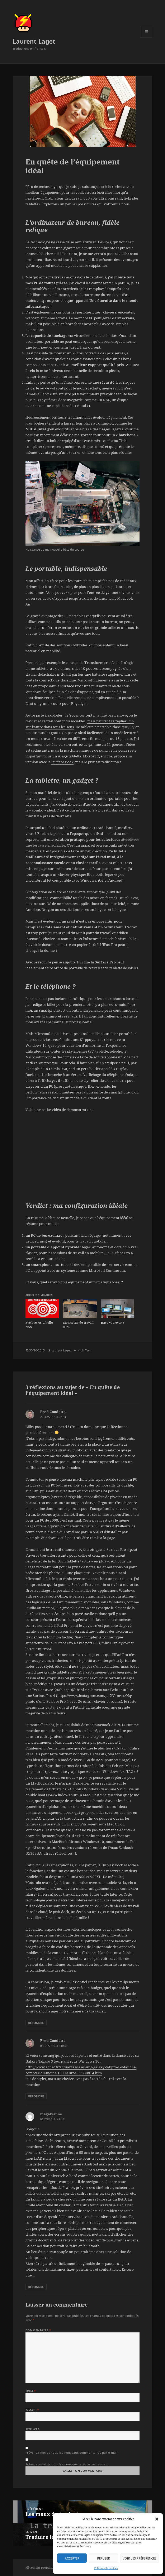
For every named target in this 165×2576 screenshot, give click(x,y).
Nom (30, 2391)
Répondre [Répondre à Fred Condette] (36, 2023)
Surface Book (62, 762)
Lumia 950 (58, 1068)
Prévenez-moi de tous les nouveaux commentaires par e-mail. (72, 2453)
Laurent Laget (34, 41)
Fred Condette (53, 1411)
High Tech (84, 1350)
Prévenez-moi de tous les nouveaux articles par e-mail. (66, 2464)
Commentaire (38, 2330)
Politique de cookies (106, 2568)
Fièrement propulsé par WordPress (50, 2568)
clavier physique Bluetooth (80, 874)
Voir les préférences (139, 2558)
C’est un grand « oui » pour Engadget (56, 703)
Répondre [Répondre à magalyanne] (36, 2287)
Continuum (68, 1039)
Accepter (72, 2558)
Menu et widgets (146, 37)
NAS (106, 399)
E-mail (32, 2410)
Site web (32, 2429)
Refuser (103, 2558)
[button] (157, 2519)
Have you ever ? (112, 1323)
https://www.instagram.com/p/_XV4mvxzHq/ (94, 1695)
